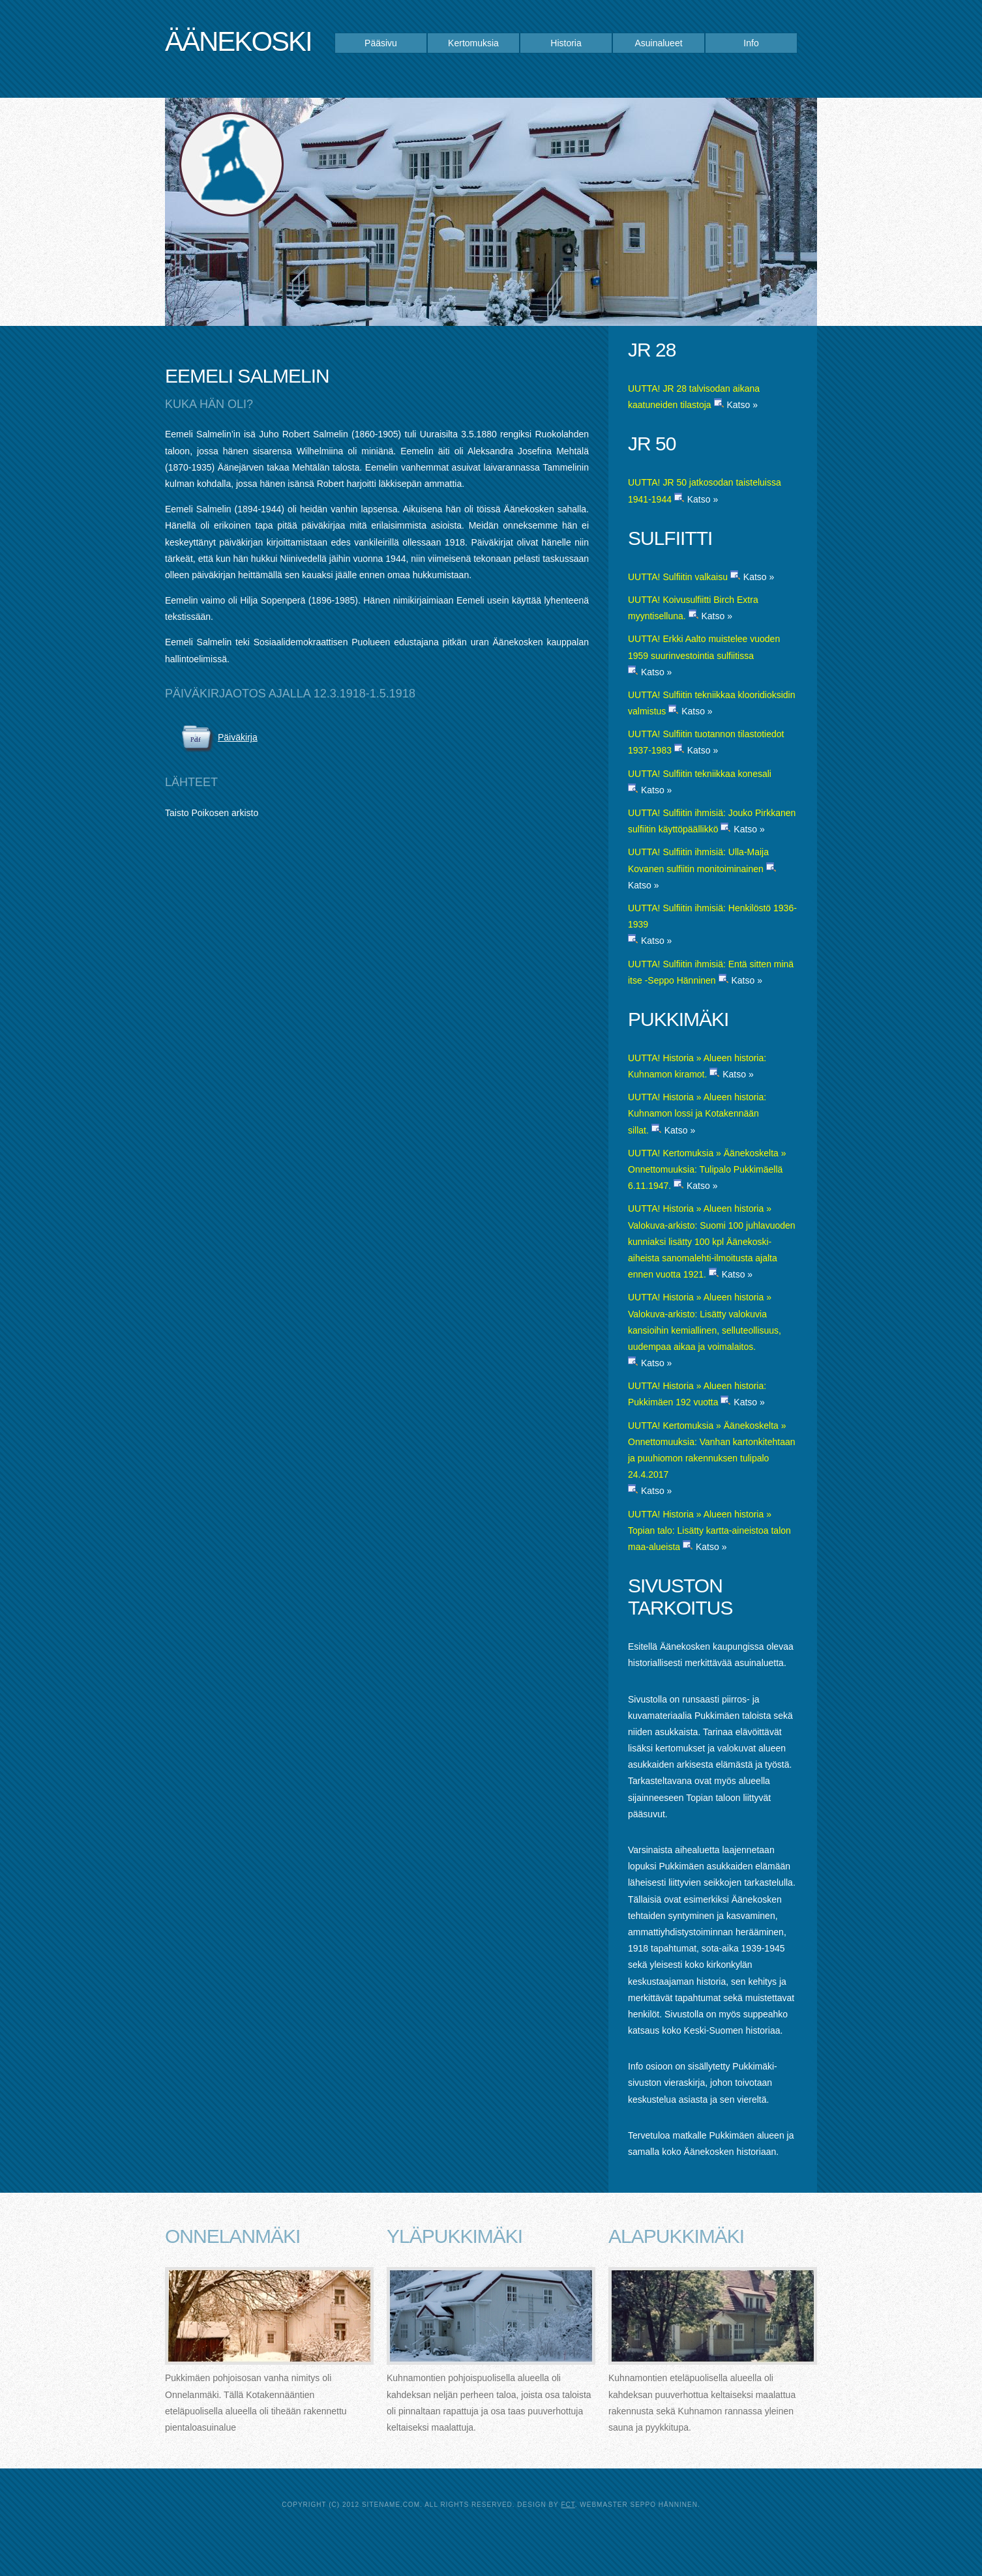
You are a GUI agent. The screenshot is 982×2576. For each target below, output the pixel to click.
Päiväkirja (238, 737)
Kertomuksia (473, 43)
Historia (565, 43)
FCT (567, 2504)
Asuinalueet (658, 43)
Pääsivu (381, 43)
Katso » (741, 405)
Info (750, 43)
